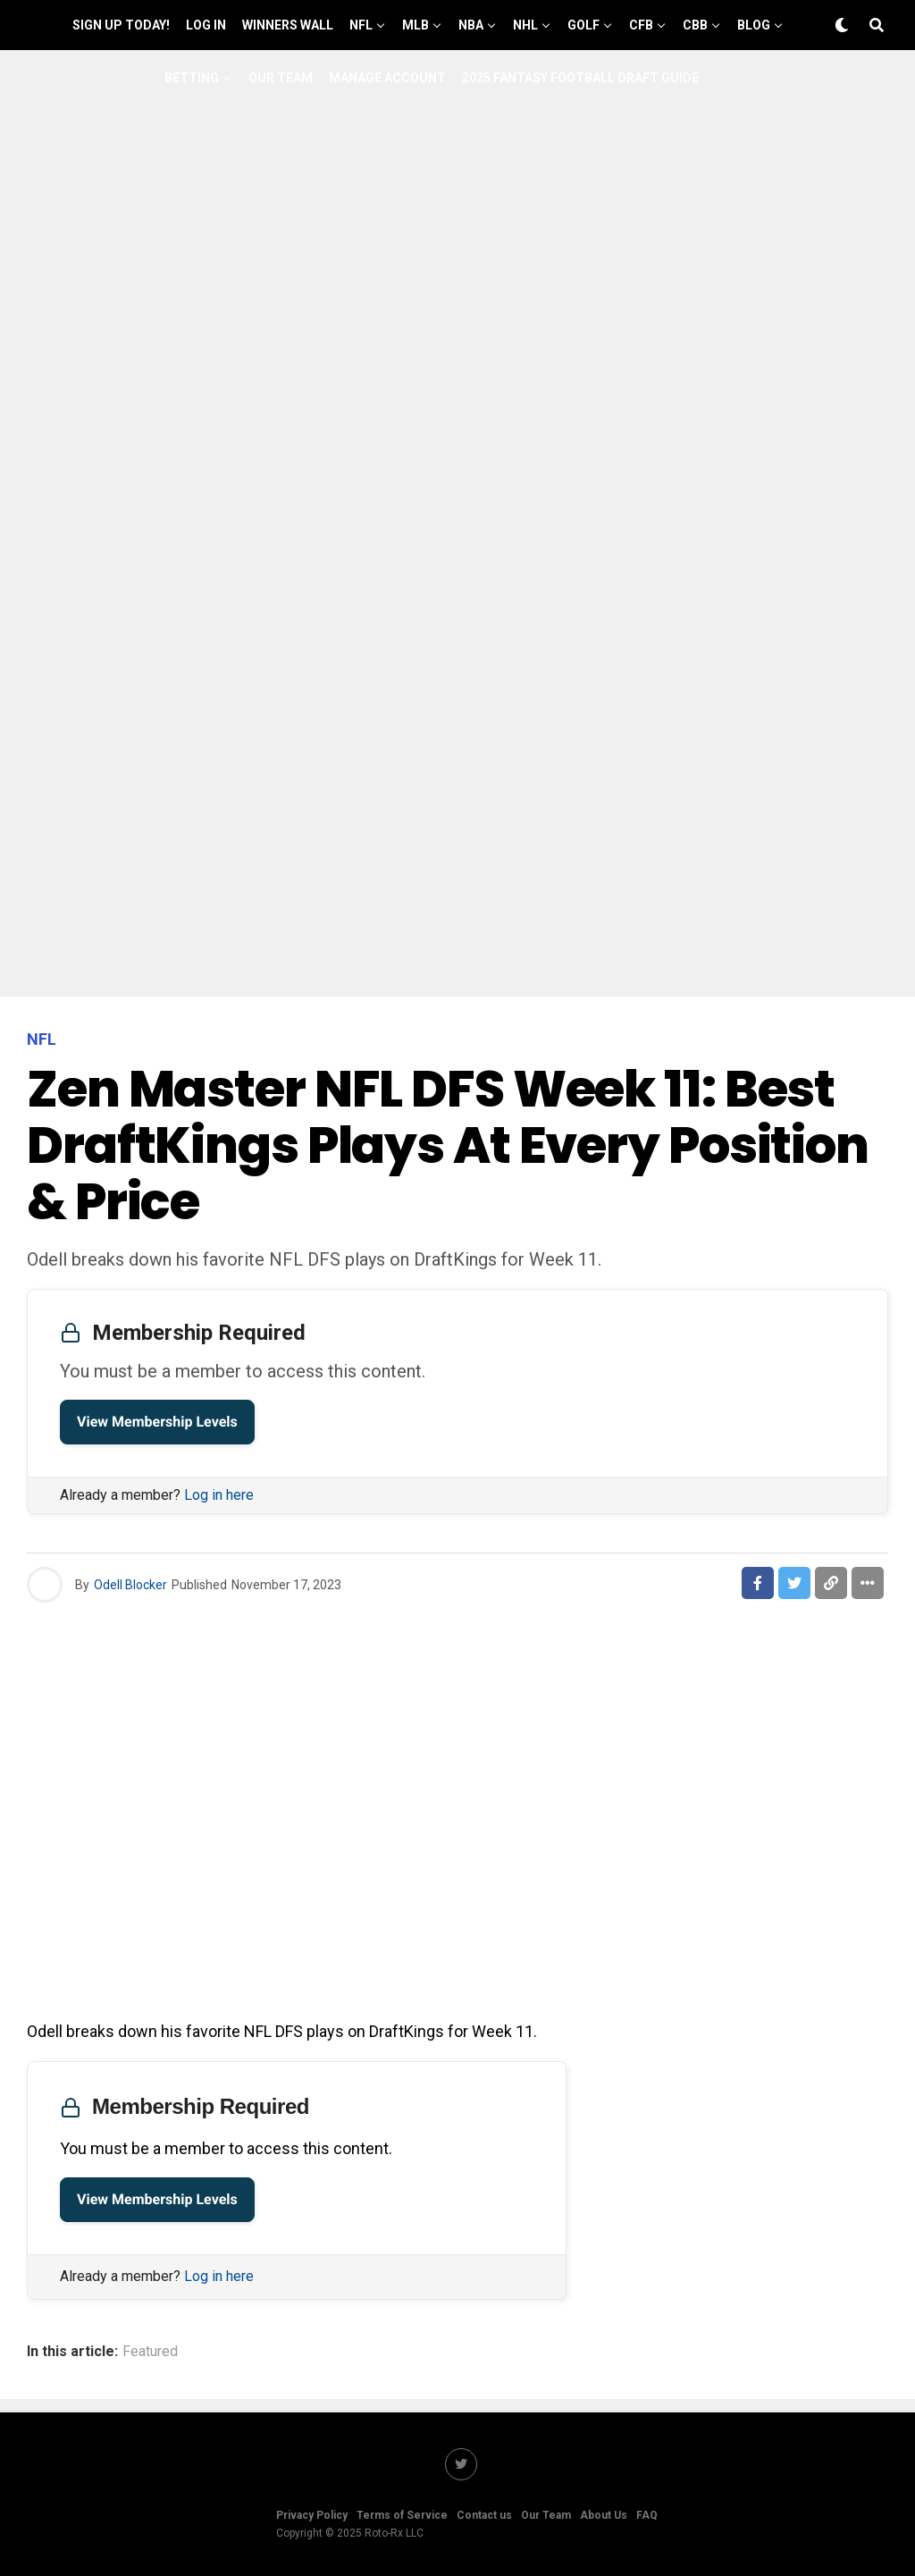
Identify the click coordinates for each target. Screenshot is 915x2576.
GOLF (583, 25)
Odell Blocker (130, 1585)
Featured (150, 2351)
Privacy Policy (312, 2515)
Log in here (219, 1494)
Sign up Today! (121, 25)
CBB (695, 25)
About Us (603, 2515)
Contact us (484, 2515)
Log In (206, 25)
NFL (361, 25)
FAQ (647, 2515)
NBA (470, 25)
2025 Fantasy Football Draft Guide (580, 78)
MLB (415, 25)
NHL (525, 25)
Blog (753, 25)
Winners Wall (287, 25)
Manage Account (387, 78)
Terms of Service (402, 2515)
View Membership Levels (157, 1421)
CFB (641, 25)
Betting (191, 78)
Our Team (280, 78)
